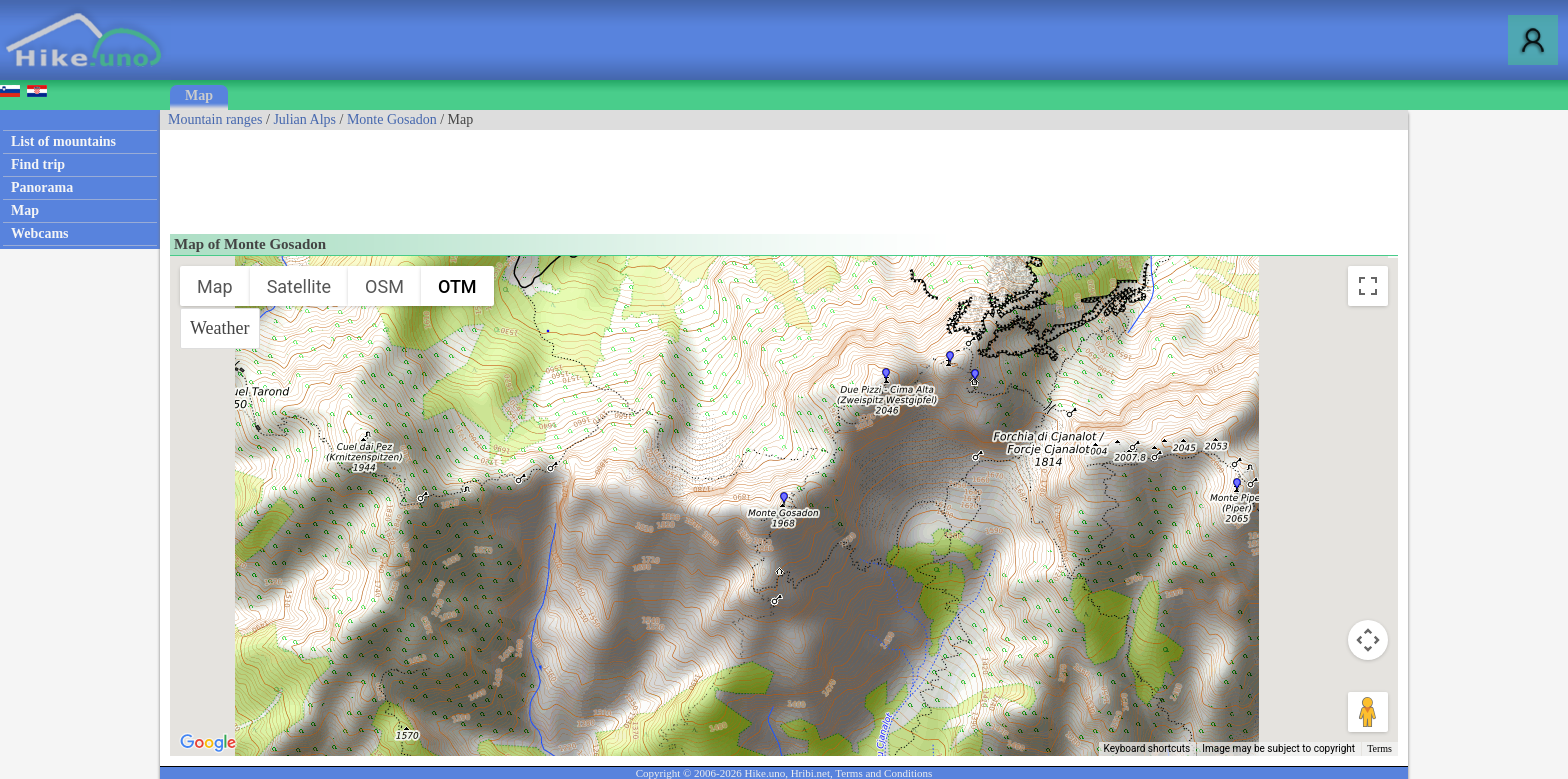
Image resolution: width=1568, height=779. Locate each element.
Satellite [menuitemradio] (299, 286)
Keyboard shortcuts (1147, 748)
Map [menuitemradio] (215, 286)
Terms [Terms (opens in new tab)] (1379, 748)
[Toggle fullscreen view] (1368, 286)
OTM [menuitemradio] (457, 286)
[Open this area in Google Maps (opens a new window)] (208, 743)
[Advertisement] (524, 175)
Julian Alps (304, 119)
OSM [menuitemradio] (384, 286)
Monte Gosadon (392, 119)
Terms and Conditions (883, 773)
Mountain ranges (215, 119)
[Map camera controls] (1368, 640)
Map (199, 95)
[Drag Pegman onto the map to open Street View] (1368, 712)
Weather (220, 328)
